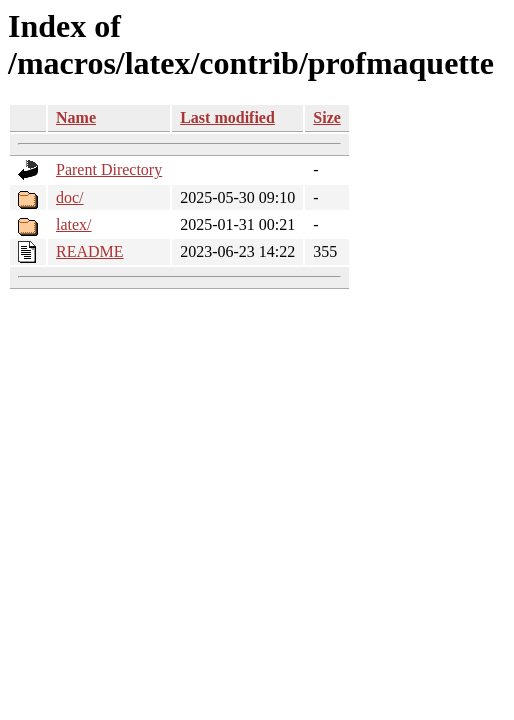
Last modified (227, 117)
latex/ (74, 224)
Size (327, 117)
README (90, 251)
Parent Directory (109, 169)
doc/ (70, 197)
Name (76, 117)
